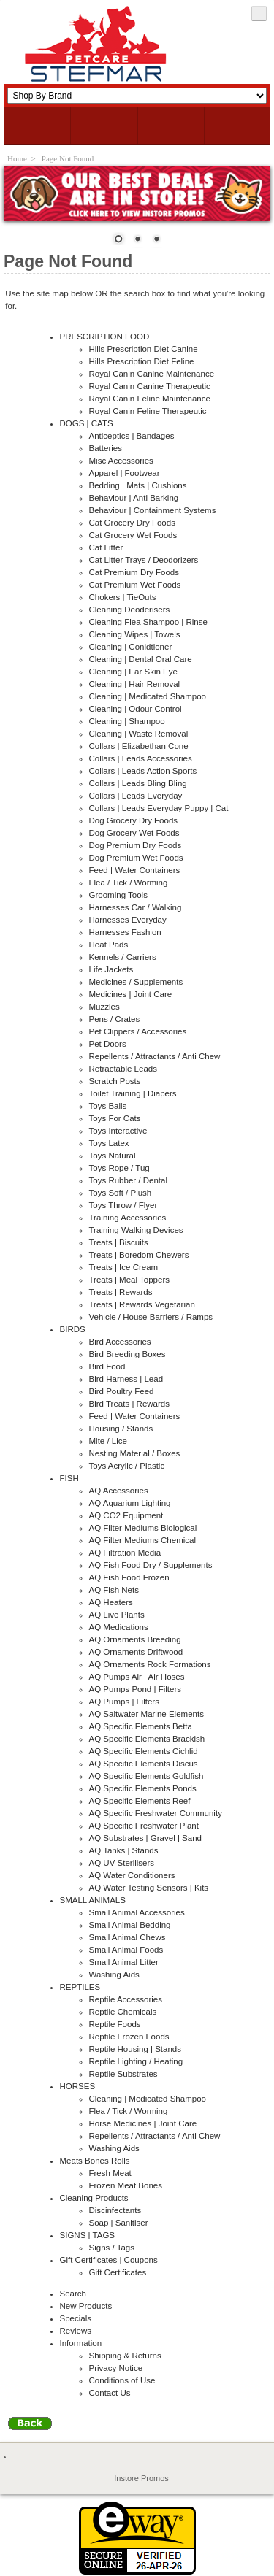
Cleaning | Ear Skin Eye (133, 671)
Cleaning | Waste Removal (139, 733)
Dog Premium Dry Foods (135, 845)
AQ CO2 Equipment (126, 1515)
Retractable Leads (123, 1068)
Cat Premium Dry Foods (134, 572)
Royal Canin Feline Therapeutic (148, 411)
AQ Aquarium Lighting (130, 1503)
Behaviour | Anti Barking (134, 497)
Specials (76, 2318)
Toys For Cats (115, 1118)
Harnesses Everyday (128, 919)
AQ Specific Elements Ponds (143, 1788)
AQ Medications (118, 1627)
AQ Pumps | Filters (124, 1701)
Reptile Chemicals (123, 2011)
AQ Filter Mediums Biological (143, 1527)
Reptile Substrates (123, 2073)
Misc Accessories (121, 460)
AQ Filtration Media (125, 1552)
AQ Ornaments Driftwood (136, 1652)
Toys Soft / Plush (120, 1192)
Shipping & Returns (125, 2355)
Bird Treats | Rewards (129, 1403)
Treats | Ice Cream (124, 1267)
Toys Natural (112, 1155)
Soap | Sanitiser (118, 2222)
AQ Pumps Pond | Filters (135, 1689)
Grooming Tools (118, 895)
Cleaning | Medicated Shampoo (147, 696)
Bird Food (107, 1366)
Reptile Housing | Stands (135, 2049)
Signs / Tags (112, 2247)
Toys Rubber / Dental (128, 1180)
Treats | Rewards (121, 1292)
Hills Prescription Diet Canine (143, 349)
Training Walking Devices (136, 1230)
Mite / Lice (108, 1441)
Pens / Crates (114, 1019)
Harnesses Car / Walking (135, 907)
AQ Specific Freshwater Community (155, 1813)
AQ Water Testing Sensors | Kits (149, 1887)
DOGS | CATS (86, 423)
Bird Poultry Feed (121, 1391)
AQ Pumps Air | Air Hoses (137, 1676)
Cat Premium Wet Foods (135, 584)
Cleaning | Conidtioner (130, 646)
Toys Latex (109, 1143)
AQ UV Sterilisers (122, 1862)
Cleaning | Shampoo (127, 721)
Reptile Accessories (126, 1999)
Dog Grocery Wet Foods (134, 832)
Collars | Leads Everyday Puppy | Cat (159, 808)
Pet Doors (107, 1043)
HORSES (78, 2086)
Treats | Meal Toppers (129, 1279)
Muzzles (104, 1006)
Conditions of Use (122, 2380)
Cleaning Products (94, 2198)
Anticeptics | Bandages (132, 435)
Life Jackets (111, 969)
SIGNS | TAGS (87, 2235)
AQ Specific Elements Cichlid (143, 1751)
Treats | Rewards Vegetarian (142, 1304)
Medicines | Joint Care (130, 994)
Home (17, 158)
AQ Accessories (118, 1490)
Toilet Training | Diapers (133, 1093)
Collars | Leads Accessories (140, 758)
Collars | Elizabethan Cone (139, 746)
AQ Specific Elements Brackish (147, 1738)
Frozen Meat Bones (126, 2185)
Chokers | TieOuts (122, 597)
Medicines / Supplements (136, 981)
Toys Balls (108, 1105)
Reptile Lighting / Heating (136, 2061)
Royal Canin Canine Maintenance (152, 373)
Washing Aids (114, 1974)
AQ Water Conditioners (132, 1875)
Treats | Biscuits (118, 1242)
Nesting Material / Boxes (134, 1453)
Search (73, 2293)
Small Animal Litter (124, 1962)
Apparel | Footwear (124, 473)
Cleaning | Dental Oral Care (140, 659)
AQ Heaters (111, 1602)
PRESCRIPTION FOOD (105, 336)
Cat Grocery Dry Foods (132, 522)
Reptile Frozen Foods (129, 2036)
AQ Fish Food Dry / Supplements (151, 1565)
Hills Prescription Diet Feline (141, 361)
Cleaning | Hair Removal (134, 684)
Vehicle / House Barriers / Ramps (151, 1316)
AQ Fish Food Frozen (129, 1577)
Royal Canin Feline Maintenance (149, 398)
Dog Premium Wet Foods (136, 857)
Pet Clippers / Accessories (138, 1031)
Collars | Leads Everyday (136, 795)
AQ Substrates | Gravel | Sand (145, 1838)
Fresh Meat (110, 2173)
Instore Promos (141, 2478)
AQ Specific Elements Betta (140, 1726)
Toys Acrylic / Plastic (127, 1465)
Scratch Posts (115, 1081)
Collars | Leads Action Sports (143, 770)
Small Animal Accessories (137, 1912)
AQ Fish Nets (114, 1589)
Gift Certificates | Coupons (109, 2260)
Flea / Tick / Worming (128, 882)
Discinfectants (115, 2210)
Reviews (76, 2330)
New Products (86, 2306)
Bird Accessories (120, 1341)
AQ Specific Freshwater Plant (144, 1825)
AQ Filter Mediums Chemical (143, 1540)
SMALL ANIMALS (93, 1900)
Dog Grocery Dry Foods (133, 820)
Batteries (105, 448)
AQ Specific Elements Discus (143, 1763)
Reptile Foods (115, 2024)
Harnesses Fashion (125, 932)
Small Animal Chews (127, 1937)
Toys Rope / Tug (119, 1168)
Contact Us (110, 2392)
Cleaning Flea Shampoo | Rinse (148, 622)
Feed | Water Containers (134, 870)
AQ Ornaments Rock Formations (150, 1664)
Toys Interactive (118, 1130)
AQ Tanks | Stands (124, 1850)
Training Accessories (128, 1217)
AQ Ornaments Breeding (135, 1639)
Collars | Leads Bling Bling (138, 783)
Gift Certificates (118, 2272)
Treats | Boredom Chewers (139, 1254)
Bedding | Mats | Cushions (138, 485)
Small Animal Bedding (130, 1925)
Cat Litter (106, 547)
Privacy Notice (116, 2368)
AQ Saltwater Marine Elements (146, 1714)
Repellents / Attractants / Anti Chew (155, 1056)
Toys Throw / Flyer (123, 1205)
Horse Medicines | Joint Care (143, 2123)
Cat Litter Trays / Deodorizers (144, 559)
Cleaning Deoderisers (129, 609)
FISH (69, 1478)
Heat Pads (109, 944)
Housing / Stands (121, 1428)
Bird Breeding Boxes (127, 1354)
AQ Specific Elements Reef (140, 1800)
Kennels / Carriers (122, 957)
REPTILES (80, 1987)
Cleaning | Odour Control (135, 708)
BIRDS (72, 1329)
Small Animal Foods (126, 1949)
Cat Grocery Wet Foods (133, 535)
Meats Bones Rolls (95, 2160)
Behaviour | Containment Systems (152, 510)
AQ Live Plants (117, 1614)
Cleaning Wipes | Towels (134, 634)
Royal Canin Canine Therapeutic (149, 386)
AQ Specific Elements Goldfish (146, 1776)
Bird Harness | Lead (126, 1378)
